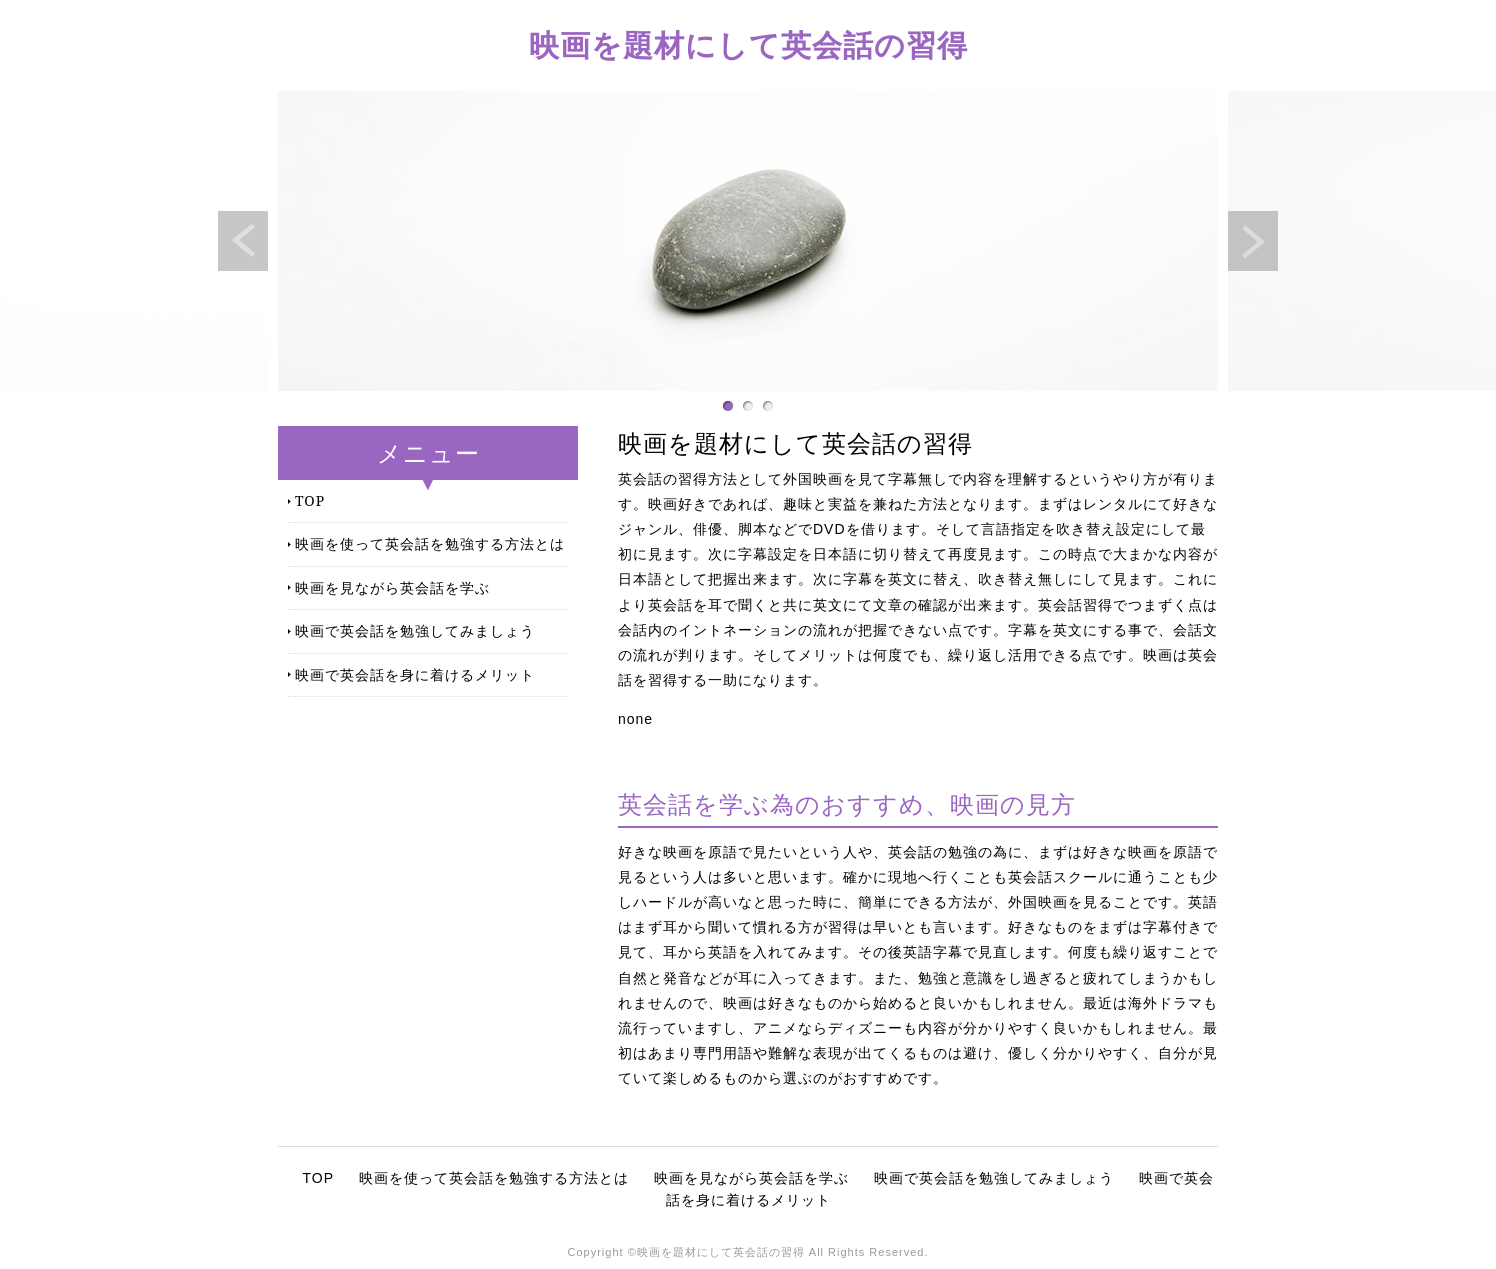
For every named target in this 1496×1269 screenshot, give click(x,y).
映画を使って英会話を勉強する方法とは (430, 543)
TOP (310, 500)
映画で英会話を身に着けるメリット (415, 674)
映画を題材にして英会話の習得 (748, 44)
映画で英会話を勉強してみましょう (415, 630)
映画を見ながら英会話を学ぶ (392, 587)
